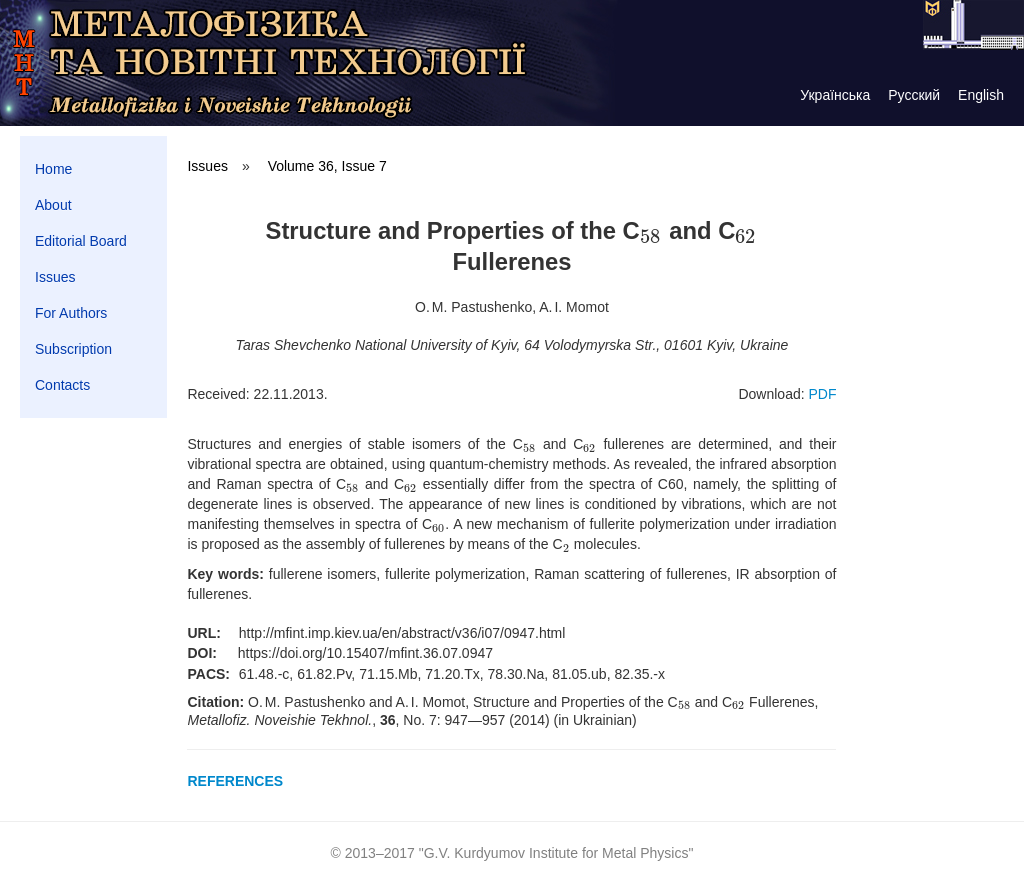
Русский (914, 95)
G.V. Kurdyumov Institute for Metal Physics (556, 853)
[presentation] (651, 230)
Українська (835, 95)
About (53, 205)
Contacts (62, 385)
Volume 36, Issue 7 (327, 166)
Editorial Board (81, 241)
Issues (55, 277)
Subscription (73, 349)
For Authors (71, 313)
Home (53, 169)
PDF (822, 394)
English (981, 95)
